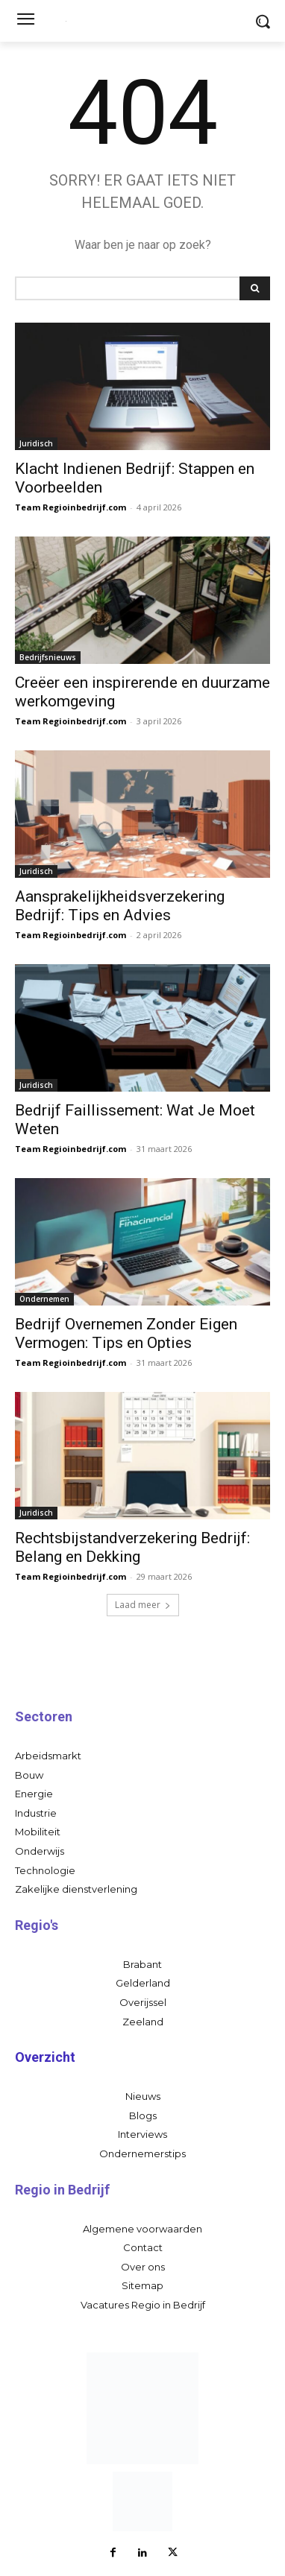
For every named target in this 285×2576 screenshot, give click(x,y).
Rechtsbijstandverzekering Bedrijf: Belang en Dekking (132, 1547)
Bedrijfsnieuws (47, 657)
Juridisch (36, 443)
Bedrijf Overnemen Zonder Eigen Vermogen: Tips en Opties (126, 1333)
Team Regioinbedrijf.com (70, 507)
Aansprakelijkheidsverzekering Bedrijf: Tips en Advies (120, 905)
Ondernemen (44, 1299)
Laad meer (143, 1604)
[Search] (254, 288)
